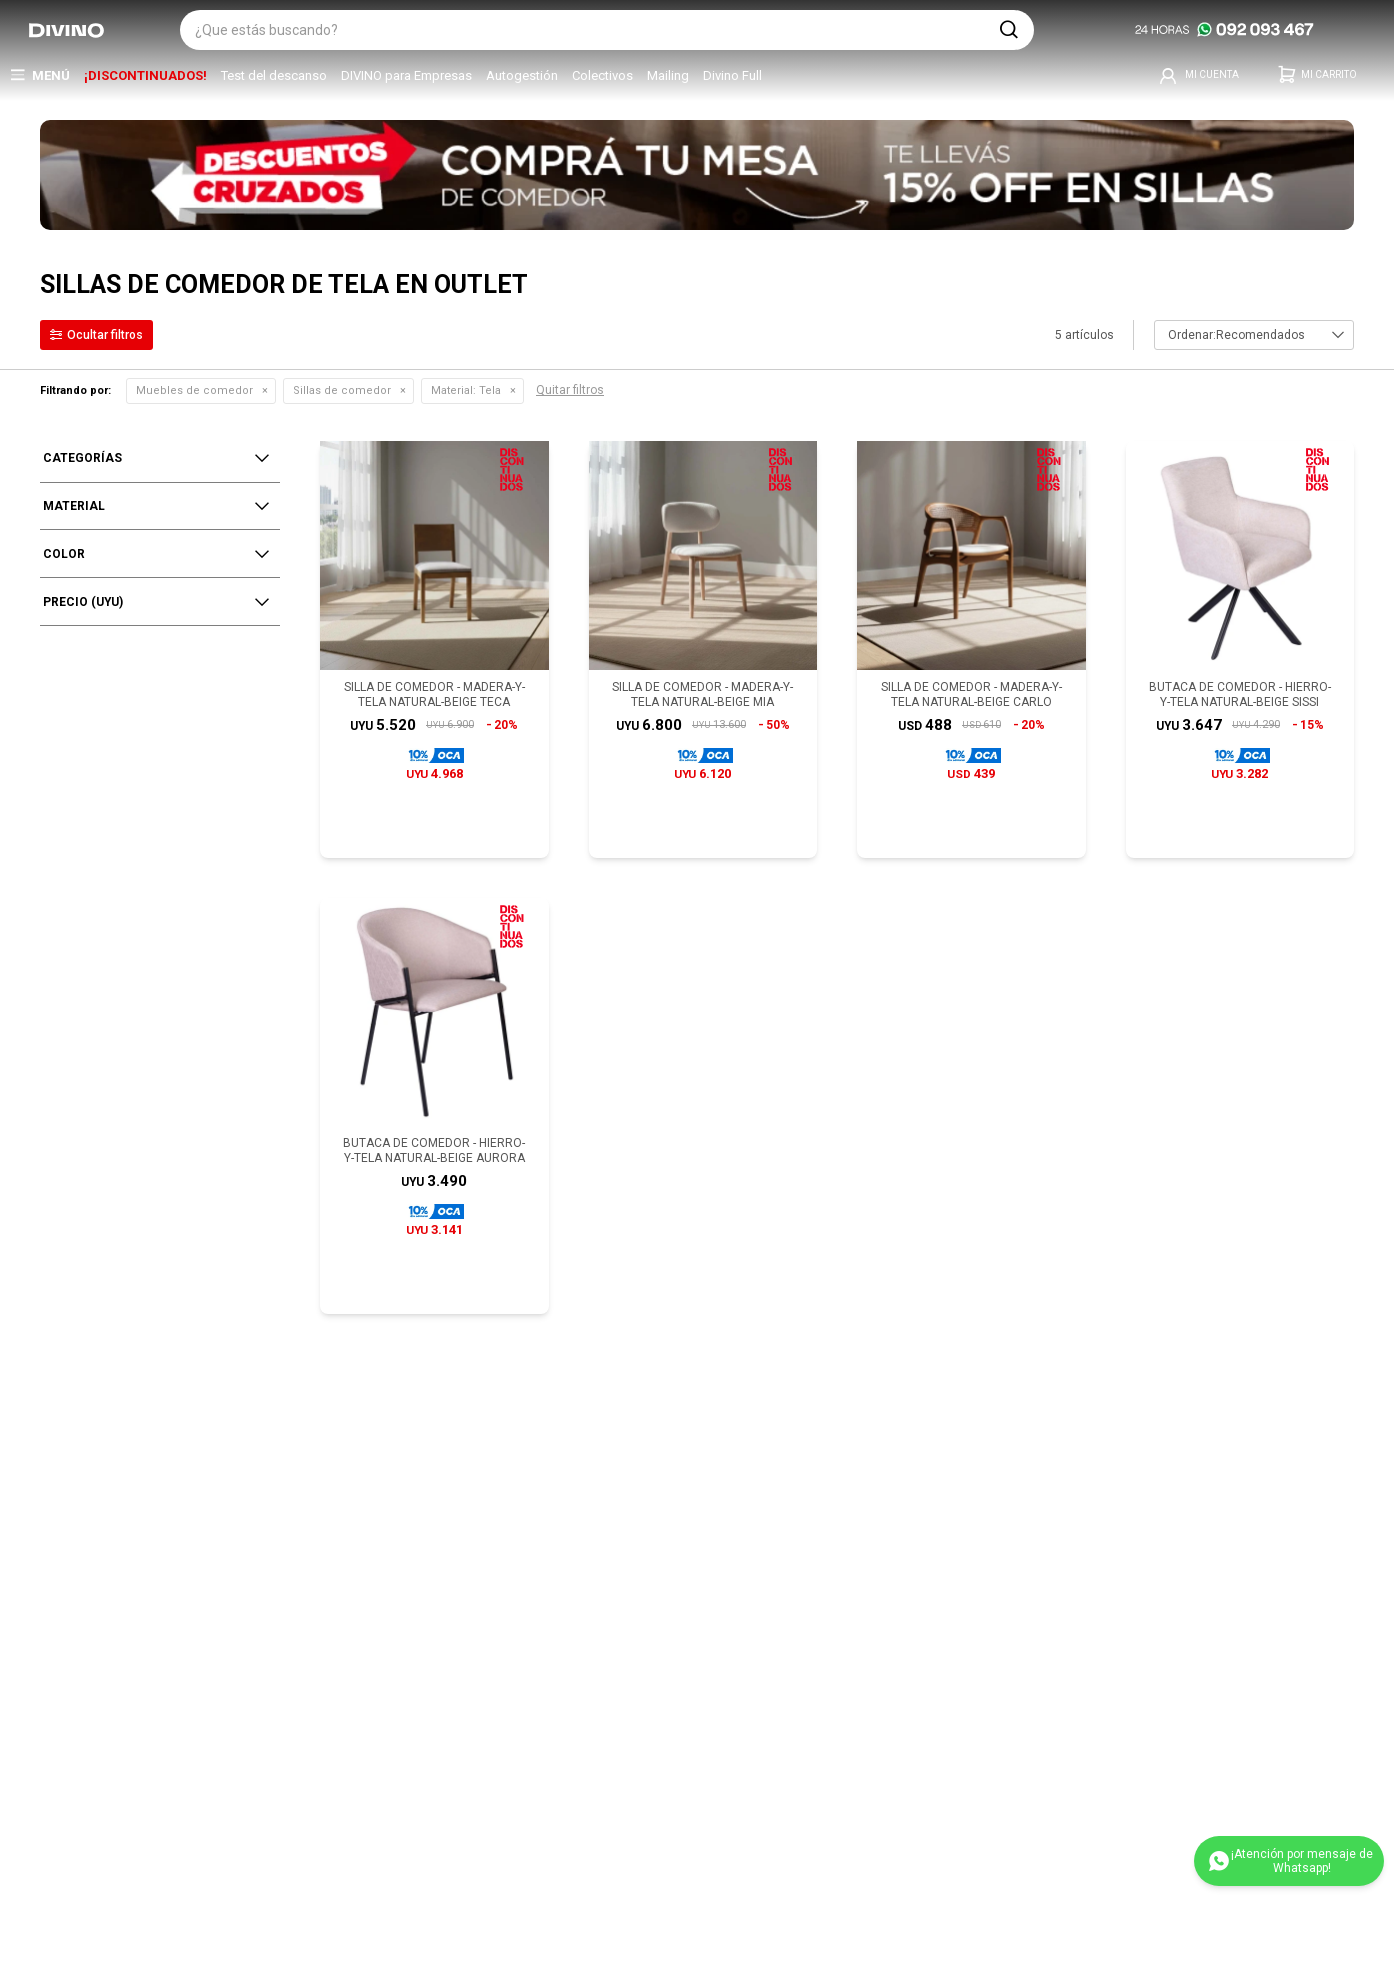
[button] (1009, 30)
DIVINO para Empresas (406, 75)
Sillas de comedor (342, 390)
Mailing (668, 75)
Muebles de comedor (194, 390)
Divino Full (732, 75)
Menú (51, 75)
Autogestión (522, 75)
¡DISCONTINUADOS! (145, 75)
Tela (466, 390)
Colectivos (602, 75)
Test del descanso (274, 75)
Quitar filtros (570, 390)
